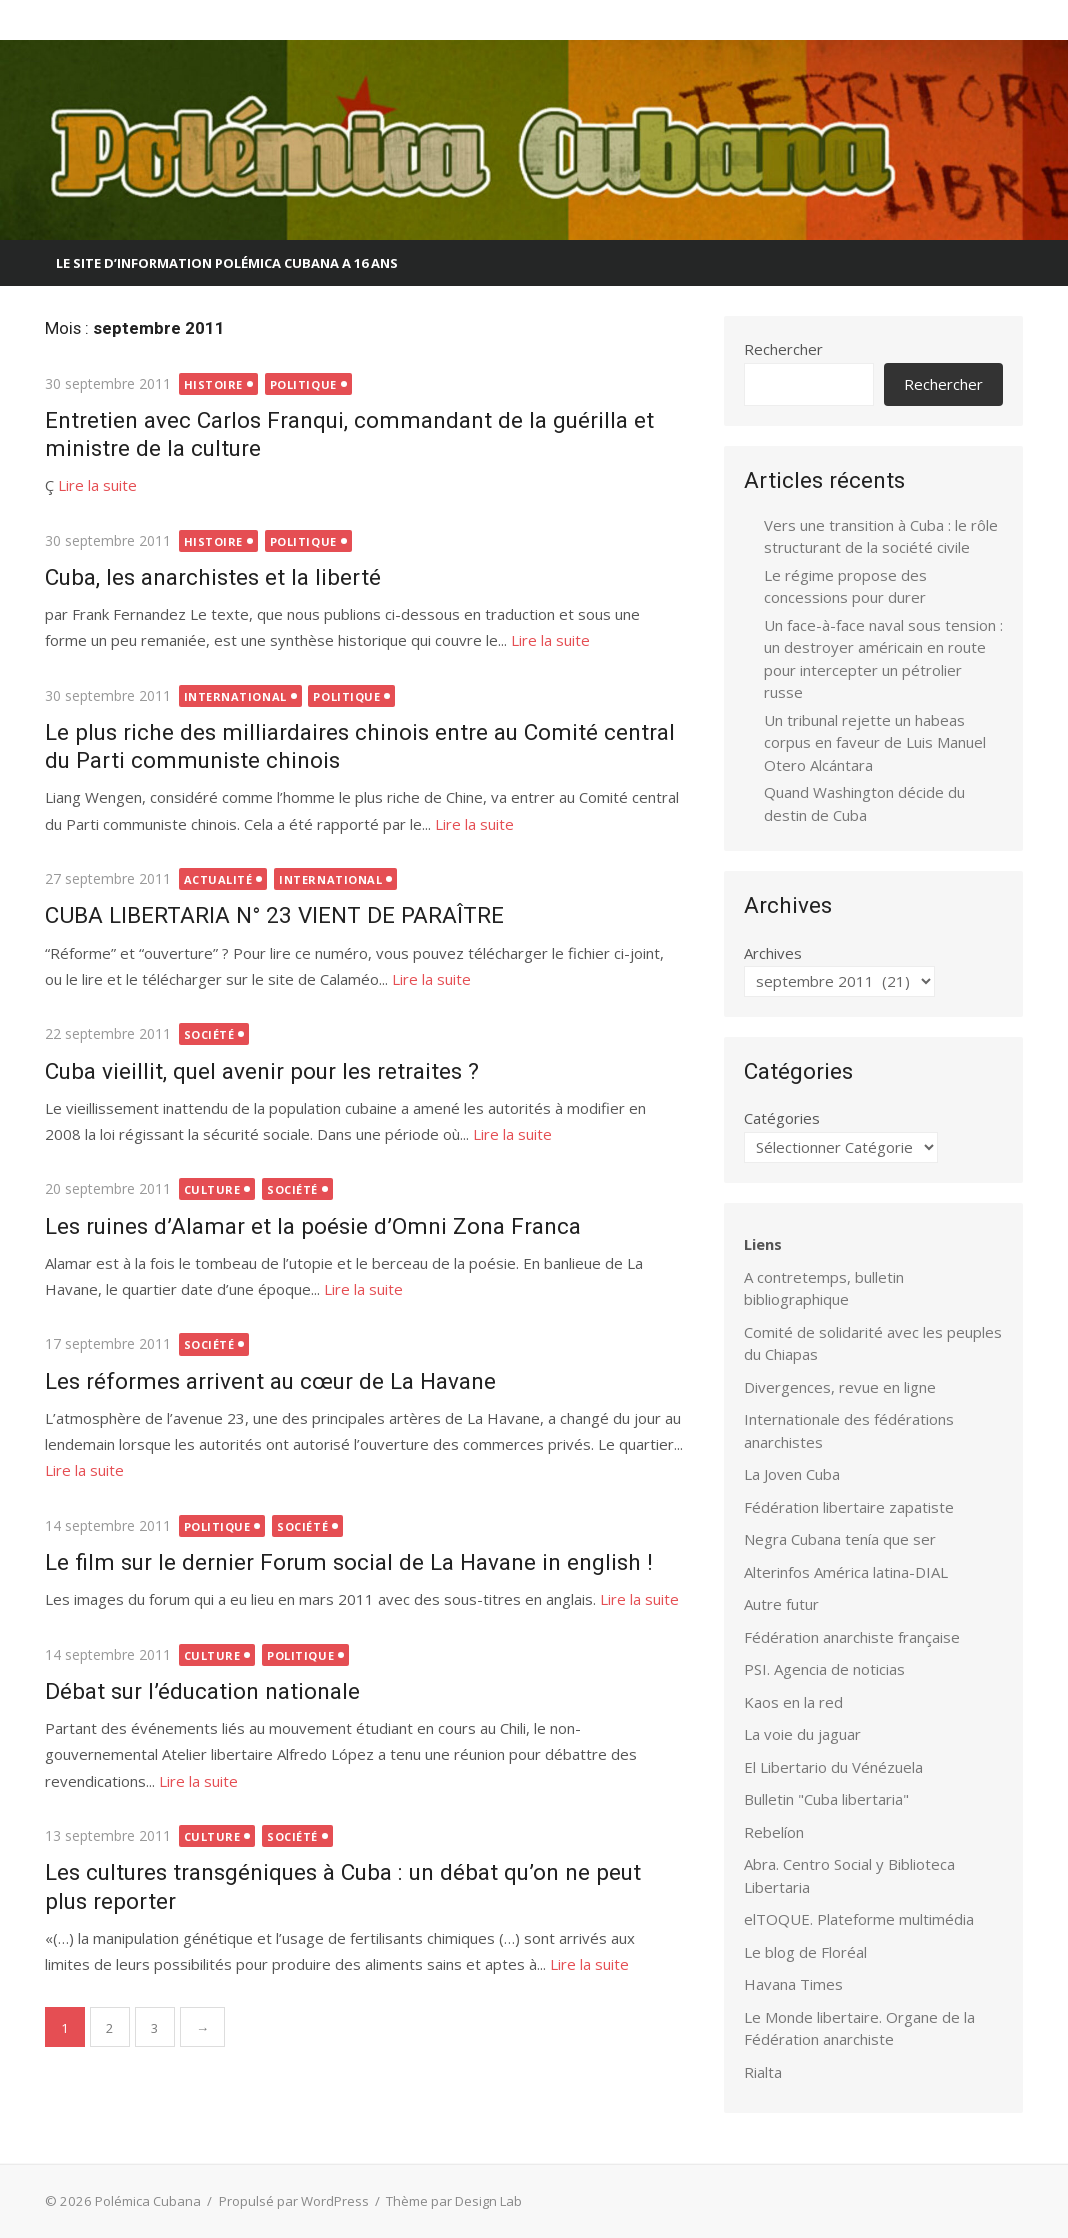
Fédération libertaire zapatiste (849, 1507)
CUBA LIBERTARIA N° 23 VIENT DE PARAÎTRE (273, 915)
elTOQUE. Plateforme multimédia (859, 1919)
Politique (302, 384)
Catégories (782, 1118)
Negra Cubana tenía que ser (840, 1539)
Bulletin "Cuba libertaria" (826, 1799)
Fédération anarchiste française (852, 1637)
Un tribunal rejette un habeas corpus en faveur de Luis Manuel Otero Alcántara (875, 742)
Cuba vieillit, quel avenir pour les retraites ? (261, 1071)
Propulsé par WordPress (293, 2201)
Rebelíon (774, 1832)
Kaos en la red (793, 1702)
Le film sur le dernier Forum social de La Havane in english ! (348, 1562)
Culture (211, 1189)
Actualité (217, 879)
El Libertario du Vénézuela (833, 1767)
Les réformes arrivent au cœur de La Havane (269, 1381)
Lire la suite (96, 485)
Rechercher (783, 349)
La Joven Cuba (792, 1474)
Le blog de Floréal (805, 1952)
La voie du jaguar (802, 1734)
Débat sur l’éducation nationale (201, 1691)
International (234, 696)
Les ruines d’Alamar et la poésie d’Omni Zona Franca (312, 1226)
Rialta (763, 2072)
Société (208, 1034)
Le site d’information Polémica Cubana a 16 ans (227, 263)
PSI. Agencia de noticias (824, 1669)
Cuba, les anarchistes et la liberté (212, 577)
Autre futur (781, 1604)
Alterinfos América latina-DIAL (846, 1572)
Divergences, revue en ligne (840, 1387)
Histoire (212, 384)
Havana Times (793, 1984)
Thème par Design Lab (453, 2201)
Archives (773, 953)
